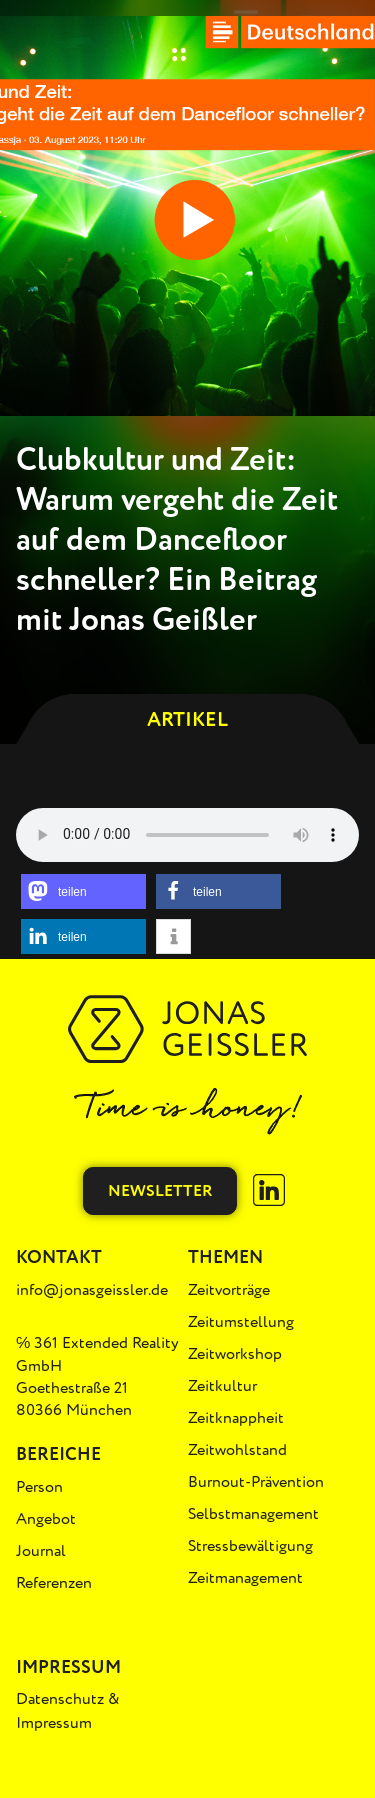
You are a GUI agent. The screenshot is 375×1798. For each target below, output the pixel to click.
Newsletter (160, 1191)
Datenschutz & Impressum (68, 1711)
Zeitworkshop (235, 1354)
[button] (83, 891)
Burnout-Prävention (256, 1482)
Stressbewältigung (250, 1546)
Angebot (46, 1519)
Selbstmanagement (253, 1514)
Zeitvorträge (229, 1290)
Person (39, 1487)
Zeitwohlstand (237, 1450)
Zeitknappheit (236, 1418)
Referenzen (54, 1583)
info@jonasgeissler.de (92, 1290)
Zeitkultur (222, 1386)
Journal (41, 1551)
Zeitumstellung (241, 1322)
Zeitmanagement (245, 1578)
